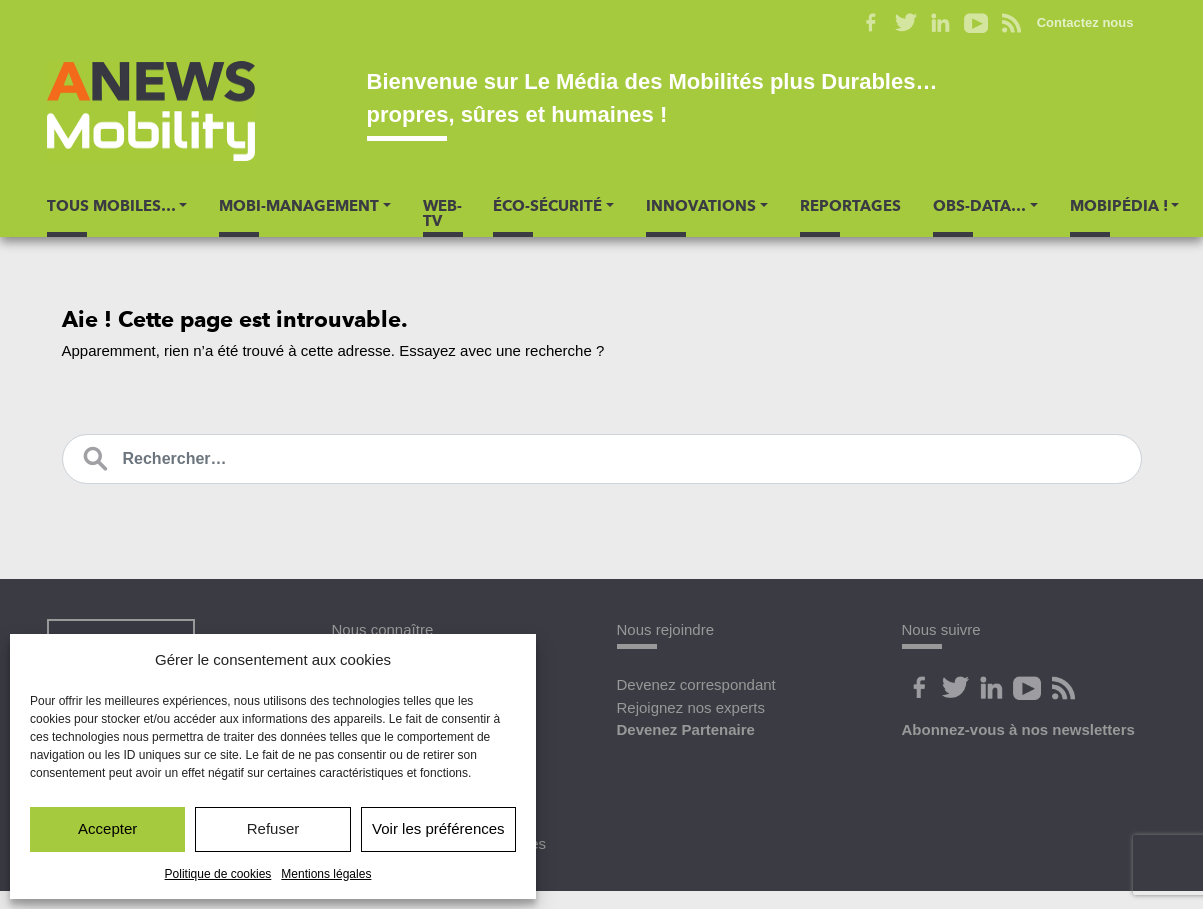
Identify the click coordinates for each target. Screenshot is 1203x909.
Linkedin (941, 23)
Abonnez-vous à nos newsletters (1018, 729)
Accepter (107, 828)
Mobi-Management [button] (299, 206)
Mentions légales (326, 874)
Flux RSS (1011, 23)
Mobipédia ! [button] (1119, 206)
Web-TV (442, 213)
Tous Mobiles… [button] (111, 206)
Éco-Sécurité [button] (547, 206)
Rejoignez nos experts (691, 707)
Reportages (850, 206)
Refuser (273, 828)
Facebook (871, 23)
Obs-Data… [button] (979, 206)
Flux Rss (1064, 688)
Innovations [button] (701, 206)
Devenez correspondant (696, 684)
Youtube (976, 23)
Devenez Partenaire (686, 729)
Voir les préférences (438, 828)
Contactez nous (1085, 22)
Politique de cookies (218, 874)
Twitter (906, 23)
